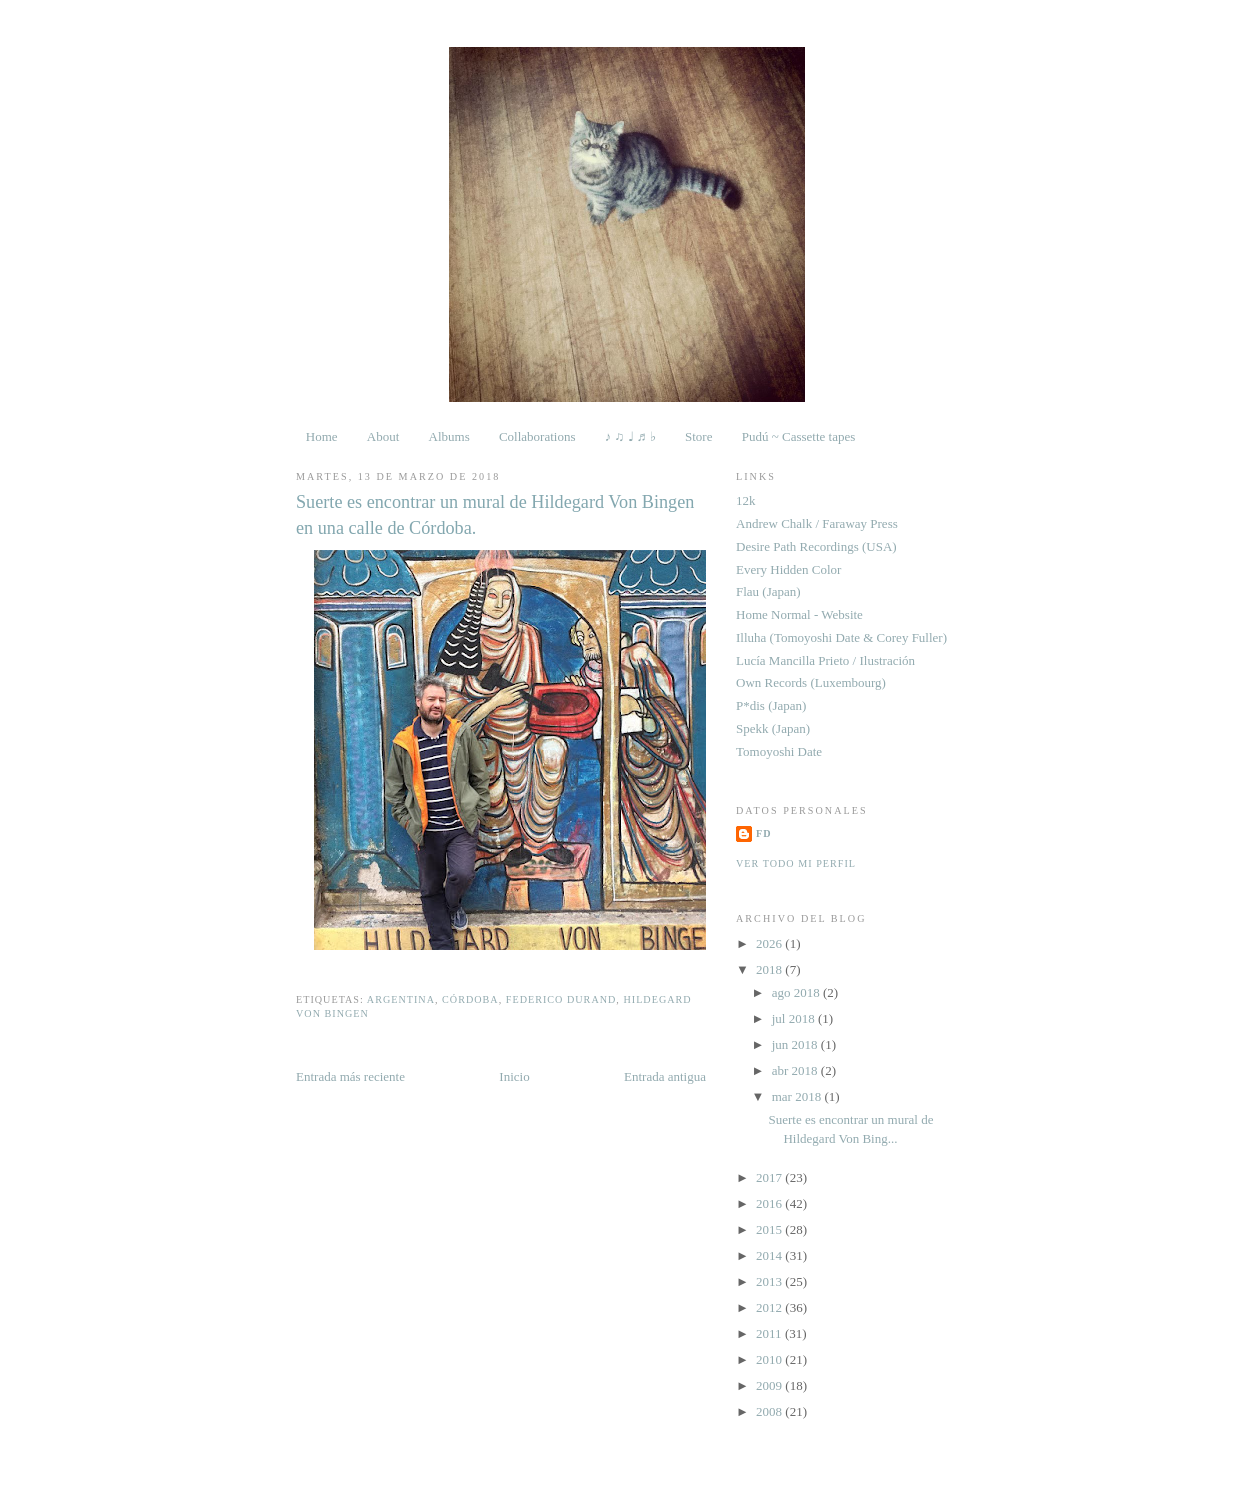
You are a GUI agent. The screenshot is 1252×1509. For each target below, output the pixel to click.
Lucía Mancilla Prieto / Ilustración (825, 660)
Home (322, 436)
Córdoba (470, 999)
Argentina (401, 999)
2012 (770, 1307)
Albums (449, 436)
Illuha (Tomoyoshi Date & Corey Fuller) (841, 637)
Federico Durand (561, 999)
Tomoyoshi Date (779, 751)
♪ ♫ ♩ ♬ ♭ (630, 436)
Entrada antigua (665, 1076)
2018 (770, 969)
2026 (770, 943)
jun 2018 (796, 1044)
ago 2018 (797, 992)
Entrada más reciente (350, 1076)
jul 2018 (795, 1018)
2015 (770, 1229)
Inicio (514, 1076)
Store (698, 436)
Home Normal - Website (799, 614)
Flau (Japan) (768, 591)
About (383, 436)
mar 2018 (798, 1096)
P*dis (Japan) (771, 705)
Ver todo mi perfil (796, 863)
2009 (770, 1385)
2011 (770, 1333)
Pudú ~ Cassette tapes (799, 436)
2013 (770, 1281)
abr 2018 (796, 1070)
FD (764, 833)
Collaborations (537, 436)
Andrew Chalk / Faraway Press (817, 523)
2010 (770, 1359)
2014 (770, 1255)
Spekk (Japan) (773, 728)
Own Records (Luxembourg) (811, 682)
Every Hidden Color (788, 569)
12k (746, 500)
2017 (770, 1177)
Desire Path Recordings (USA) (816, 546)
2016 (770, 1203)
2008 (770, 1411)
